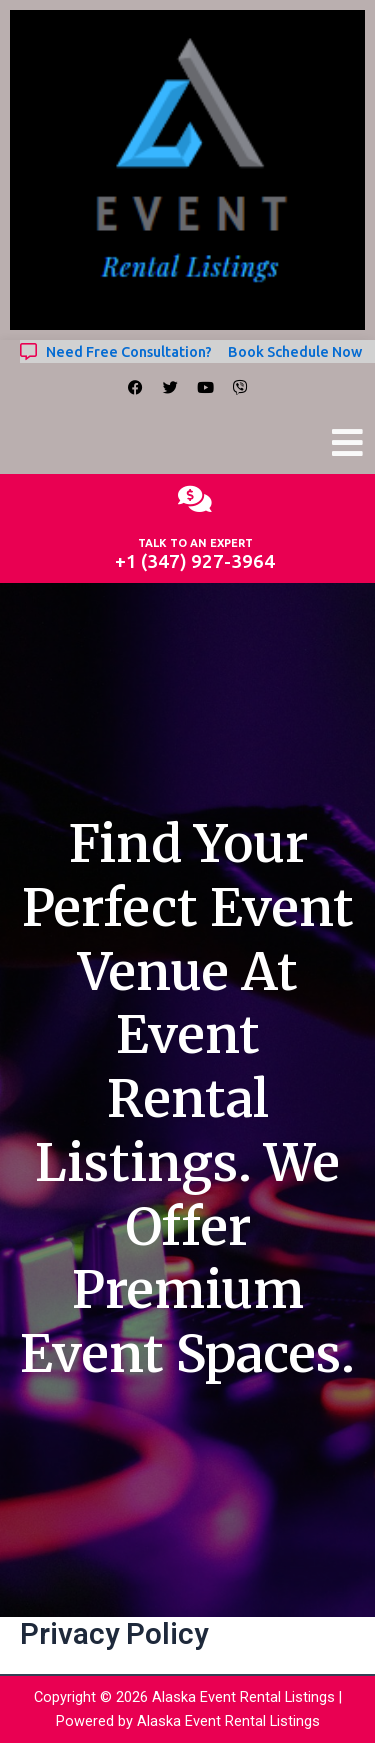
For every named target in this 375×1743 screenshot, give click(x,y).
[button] (348, 444)
